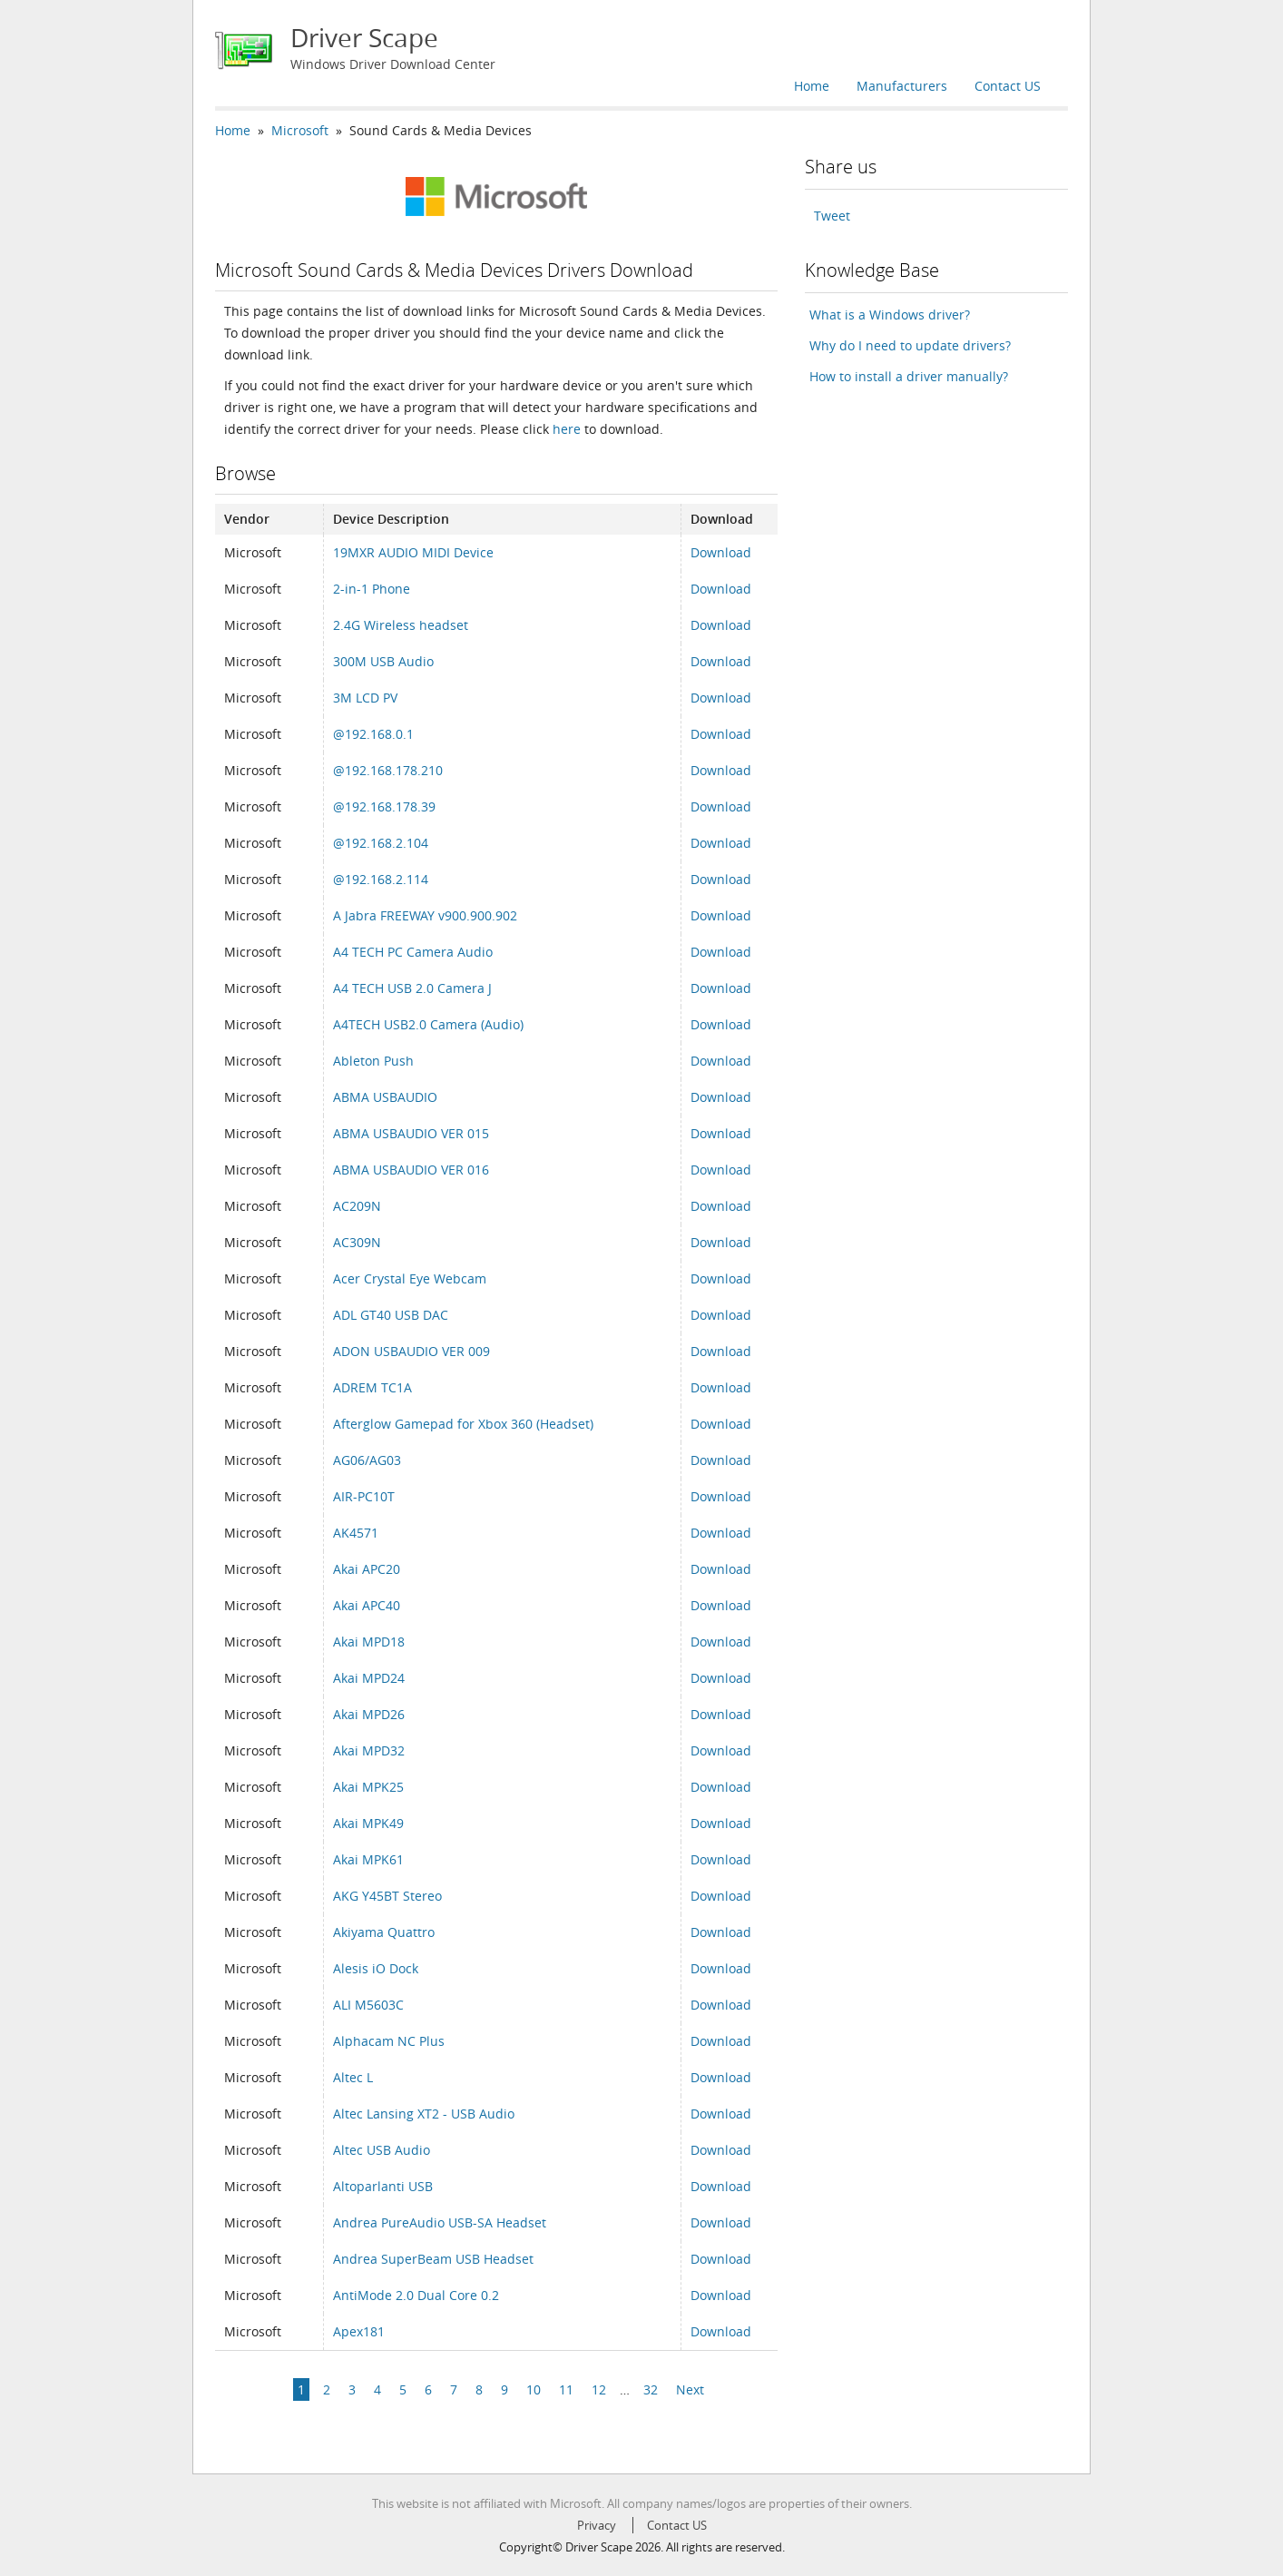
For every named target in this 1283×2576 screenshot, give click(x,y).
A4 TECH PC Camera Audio (413, 951)
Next (690, 2389)
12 (599, 2389)
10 (533, 2389)
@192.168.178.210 (388, 770)
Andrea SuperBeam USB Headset (433, 2258)
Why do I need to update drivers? (910, 345)
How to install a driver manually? (908, 376)
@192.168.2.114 (380, 879)
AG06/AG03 (367, 1460)
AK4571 (355, 1532)
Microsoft (299, 130)
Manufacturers (902, 85)
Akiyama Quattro (384, 1932)
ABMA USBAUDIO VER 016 (411, 1169)
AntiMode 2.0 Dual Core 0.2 (416, 2295)
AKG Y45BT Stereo (387, 1895)
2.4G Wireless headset (400, 625)
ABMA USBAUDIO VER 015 (411, 1133)
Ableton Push (373, 1060)
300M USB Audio (383, 661)
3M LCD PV (365, 697)
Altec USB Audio (381, 2149)
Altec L (353, 2077)
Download (720, 552)
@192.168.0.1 (373, 733)
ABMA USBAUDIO (385, 1097)
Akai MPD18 (369, 1641)
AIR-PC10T (364, 1496)
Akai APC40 (366, 1605)
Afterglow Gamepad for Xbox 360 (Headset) (463, 1423)
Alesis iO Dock (375, 1968)
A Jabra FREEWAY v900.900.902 (425, 915)
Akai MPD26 (369, 1714)
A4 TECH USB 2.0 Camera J (412, 988)
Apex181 (359, 2331)
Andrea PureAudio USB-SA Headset (439, 2222)
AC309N (357, 1242)
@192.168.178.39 (384, 806)
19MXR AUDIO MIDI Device (413, 552)
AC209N (357, 1205)
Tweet (832, 215)
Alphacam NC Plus (389, 2041)
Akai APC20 (366, 1569)
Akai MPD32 (369, 1750)
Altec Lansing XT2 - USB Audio (423, 2113)
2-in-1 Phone (371, 588)
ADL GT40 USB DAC (390, 1314)
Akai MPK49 (368, 1823)
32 (650, 2389)
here (567, 429)
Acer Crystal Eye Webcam (409, 1278)
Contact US (1007, 85)
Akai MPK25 (368, 1786)
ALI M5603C (368, 2004)
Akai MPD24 (369, 1677)
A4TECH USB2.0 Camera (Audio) (428, 1024)
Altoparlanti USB (383, 2186)
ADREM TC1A (372, 1387)
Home (811, 85)
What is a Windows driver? (889, 314)
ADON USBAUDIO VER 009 (411, 1351)
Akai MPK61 (368, 1859)
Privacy (596, 2525)
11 (566, 2389)
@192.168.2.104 (380, 842)
